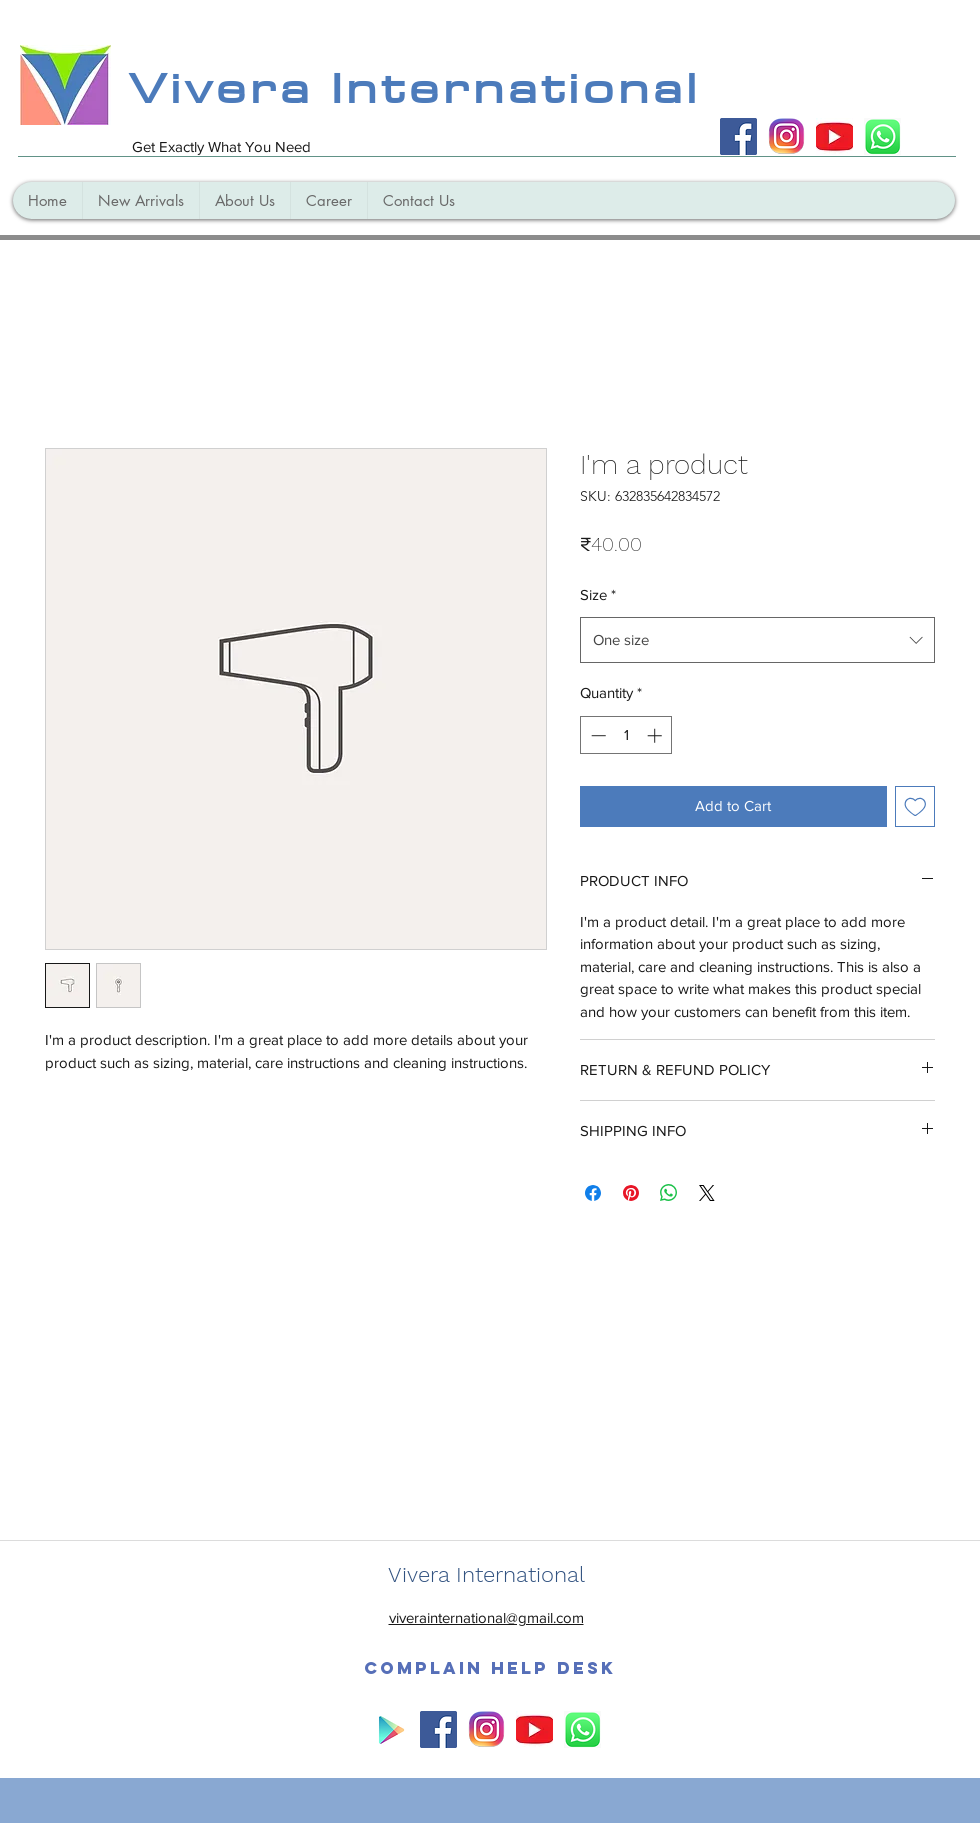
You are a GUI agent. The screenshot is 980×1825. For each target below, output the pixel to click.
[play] (390, 1729)
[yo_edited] (834, 136)
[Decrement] (596, 735)
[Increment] (656, 735)
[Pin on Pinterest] (631, 1193)
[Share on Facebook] (593, 1193)
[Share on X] (707, 1193)
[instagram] (786, 136)
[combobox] (757, 640)
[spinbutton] (626, 735)
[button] (490, 1668)
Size (598, 594)
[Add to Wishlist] (915, 806)
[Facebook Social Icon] (738, 136)
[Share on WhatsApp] (669, 1193)
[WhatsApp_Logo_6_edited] (882, 136)
